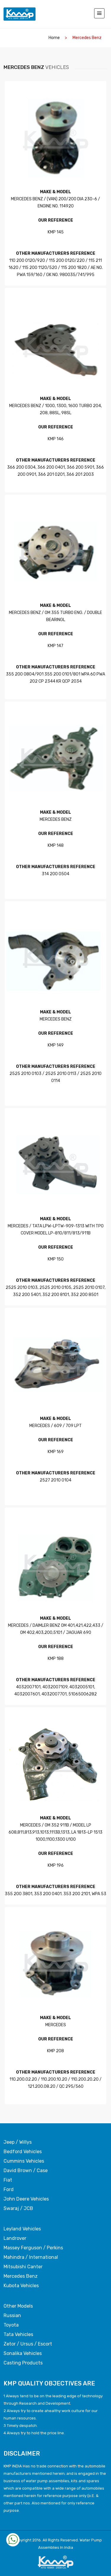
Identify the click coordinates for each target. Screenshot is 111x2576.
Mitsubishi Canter (23, 2266)
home (54, 37)
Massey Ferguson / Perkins (33, 2248)
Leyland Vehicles (22, 2229)
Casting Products (23, 2363)
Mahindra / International (31, 2257)
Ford (9, 2189)
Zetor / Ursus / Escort (28, 2344)
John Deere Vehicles (26, 2199)
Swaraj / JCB (18, 2208)
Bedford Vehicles (23, 2151)
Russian (12, 2315)
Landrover (15, 2238)
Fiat (8, 2180)
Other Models (18, 2306)
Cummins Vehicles (24, 2161)
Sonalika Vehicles (23, 2353)
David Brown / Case (26, 2170)
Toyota (11, 2325)
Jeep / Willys (18, 2142)
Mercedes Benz (21, 2276)
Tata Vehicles (18, 2334)
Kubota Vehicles (21, 2285)
